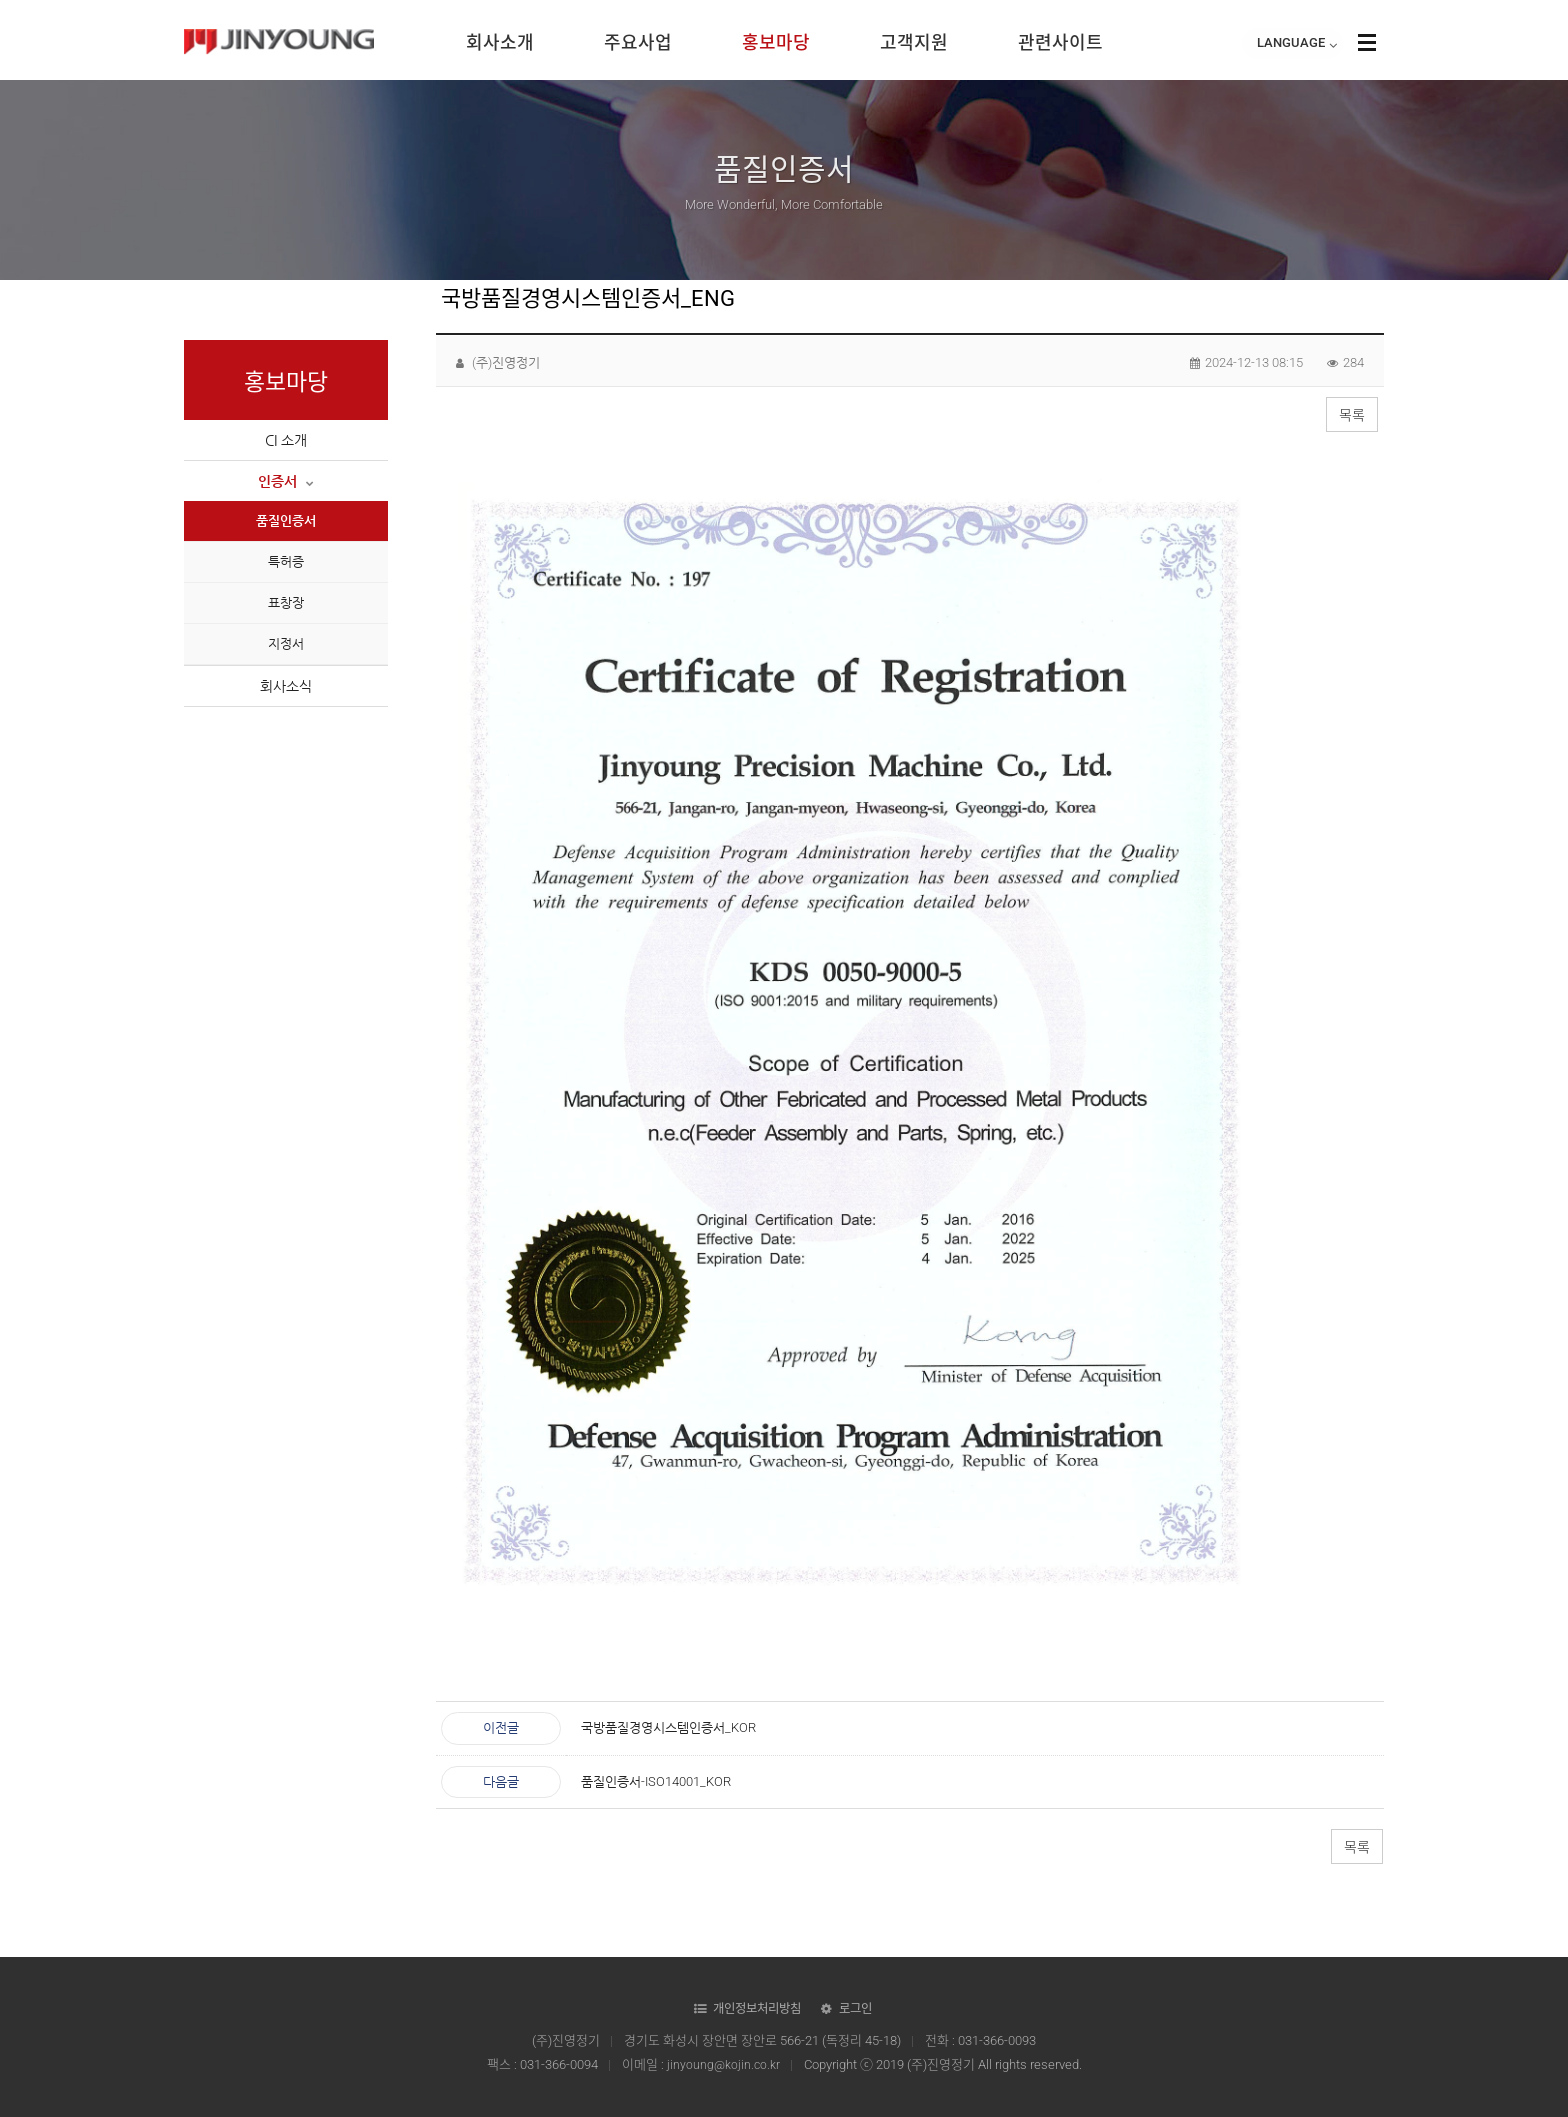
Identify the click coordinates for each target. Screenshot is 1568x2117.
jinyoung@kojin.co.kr (723, 2064)
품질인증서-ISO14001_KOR (656, 1781)
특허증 (286, 561)
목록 (1352, 415)
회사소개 (500, 42)
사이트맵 (1367, 42)
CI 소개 (286, 440)
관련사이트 (1060, 42)
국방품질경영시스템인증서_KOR (668, 1727)
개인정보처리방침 (758, 2008)
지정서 (286, 643)
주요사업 (638, 42)
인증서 (286, 481)
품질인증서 (286, 520)
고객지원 (914, 42)
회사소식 (286, 686)
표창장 (286, 602)
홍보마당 (776, 42)
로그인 (861, 2008)
